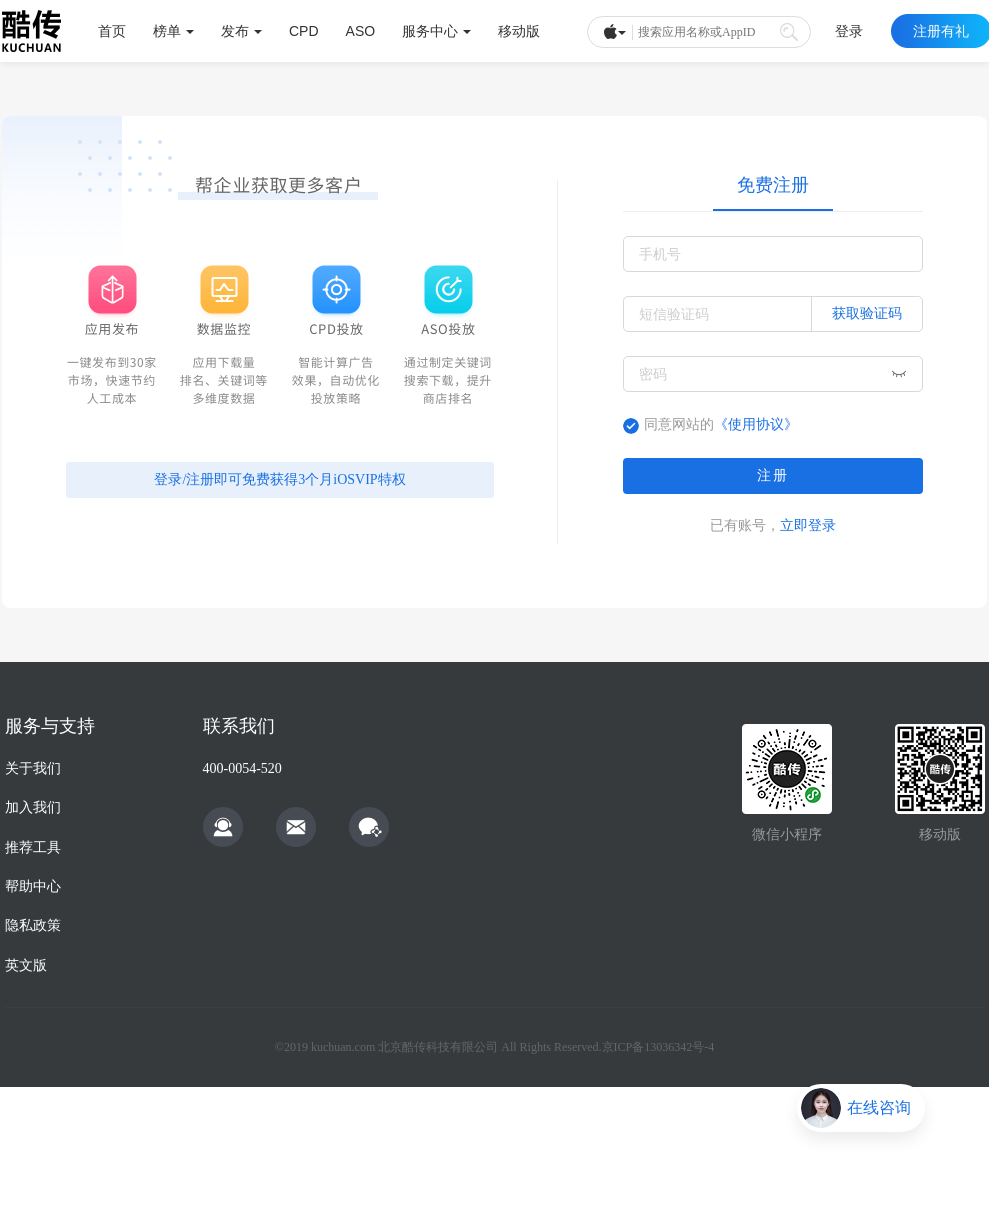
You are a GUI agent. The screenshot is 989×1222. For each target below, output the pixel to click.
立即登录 (808, 525)
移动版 (519, 31)
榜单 (173, 31)
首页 (112, 31)
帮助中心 (33, 886)
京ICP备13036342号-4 (658, 1047)
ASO (361, 31)
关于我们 (33, 768)
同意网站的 (721, 424)
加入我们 (33, 807)
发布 (241, 31)
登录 (849, 31)
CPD (304, 31)
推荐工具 (33, 847)
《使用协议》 (756, 424)
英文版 (26, 965)
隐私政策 (33, 925)
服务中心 (436, 31)
